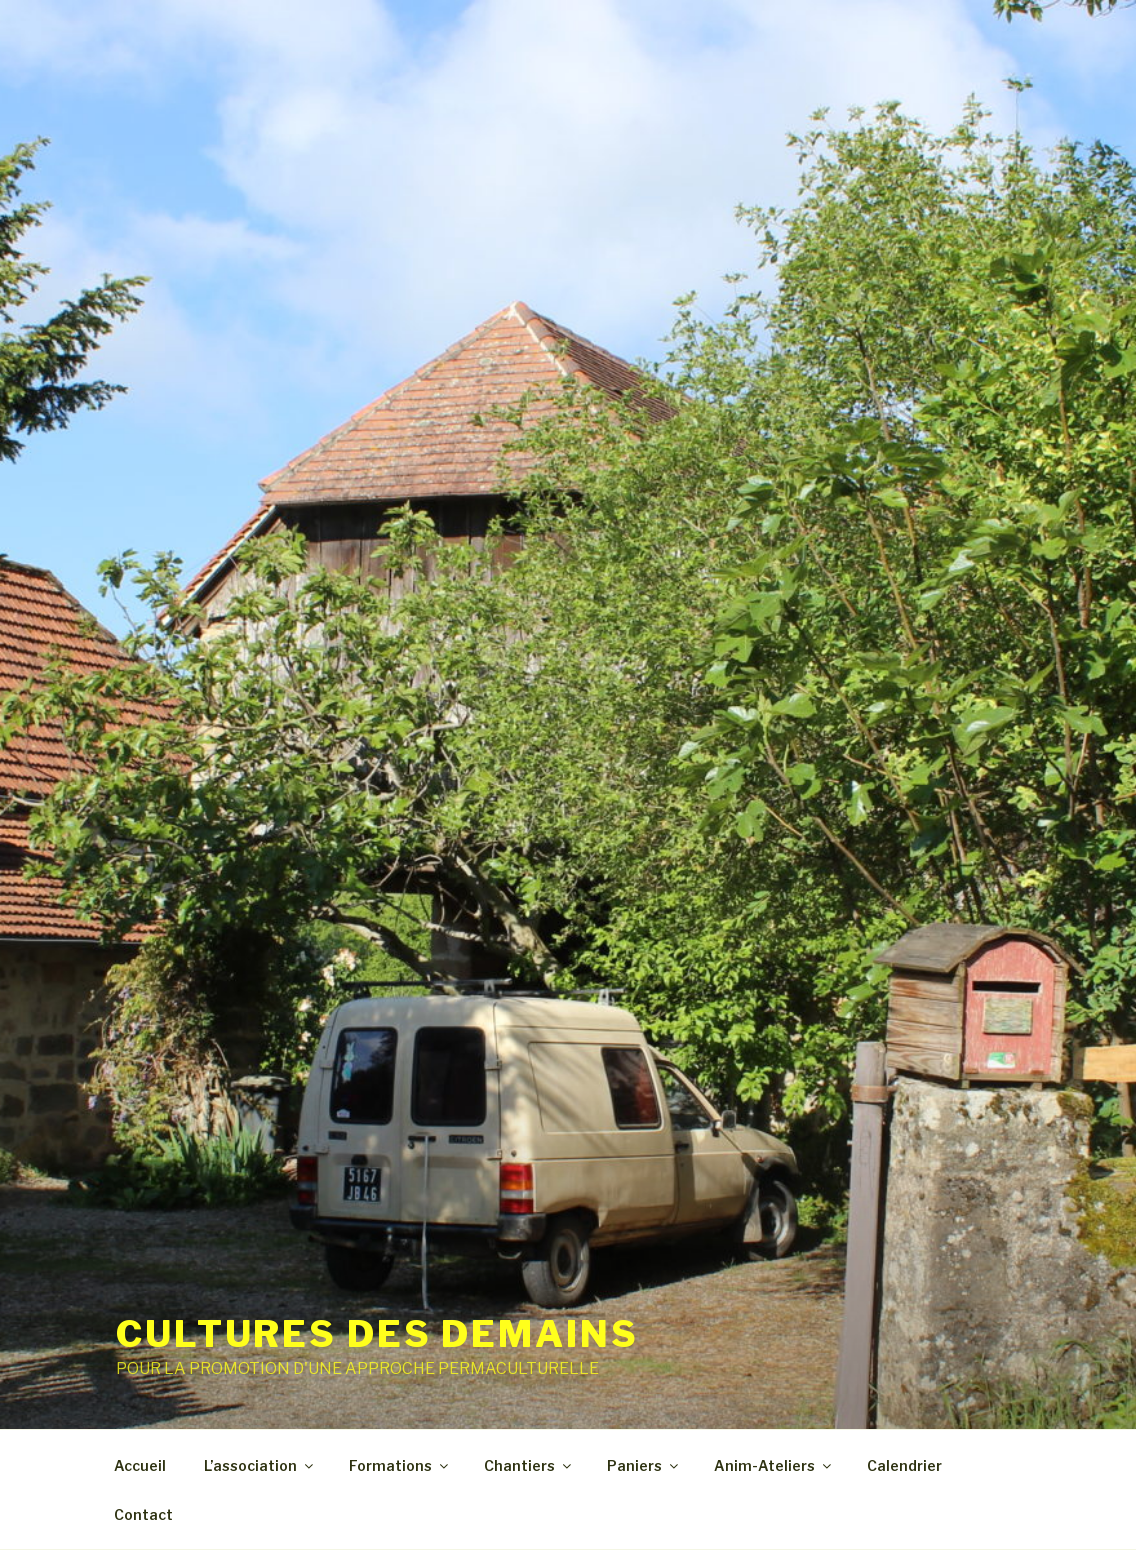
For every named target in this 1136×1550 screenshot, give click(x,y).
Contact (143, 1514)
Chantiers (529, 1465)
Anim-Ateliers (774, 1465)
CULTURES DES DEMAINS (377, 1334)
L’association (260, 1465)
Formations (400, 1465)
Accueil (140, 1465)
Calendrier (904, 1465)
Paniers (644, 1465)
